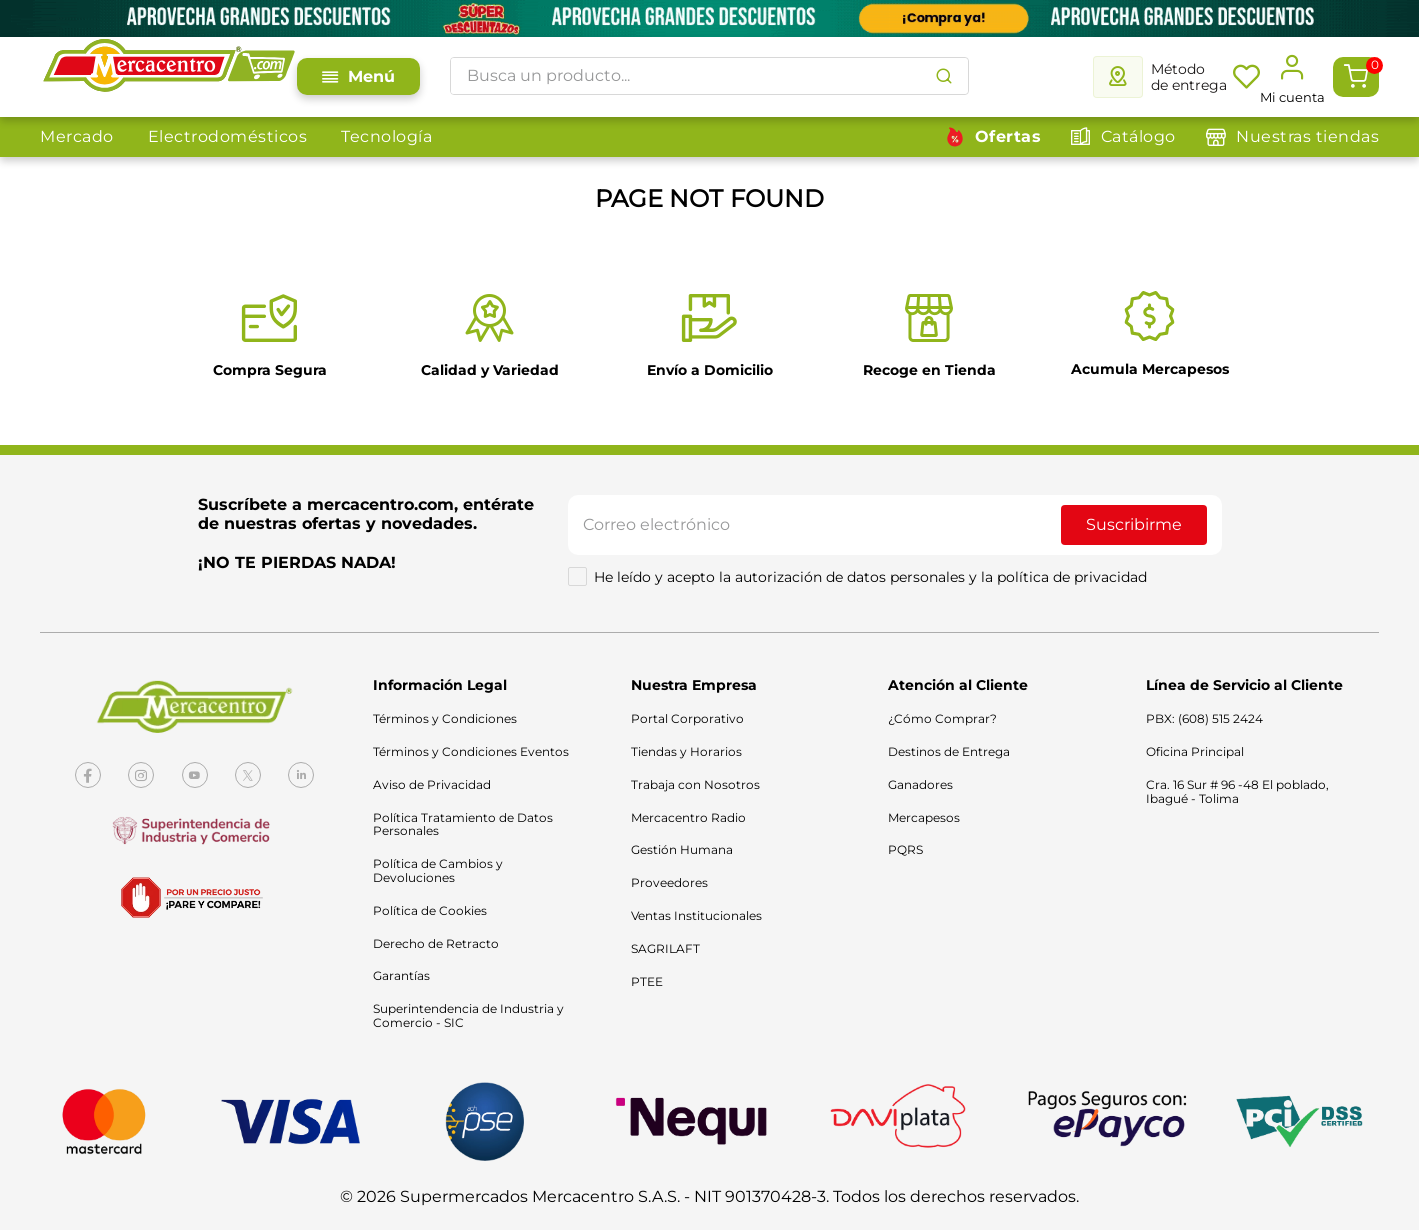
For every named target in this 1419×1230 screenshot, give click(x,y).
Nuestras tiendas (1307, 136)
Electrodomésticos (228, 136)
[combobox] (709, 76)
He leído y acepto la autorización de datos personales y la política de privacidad (870, 577)
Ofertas (1008, 136)
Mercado (77, 136)
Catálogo (1138, 136)
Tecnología (386, 136)
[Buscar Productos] (944, 76)
